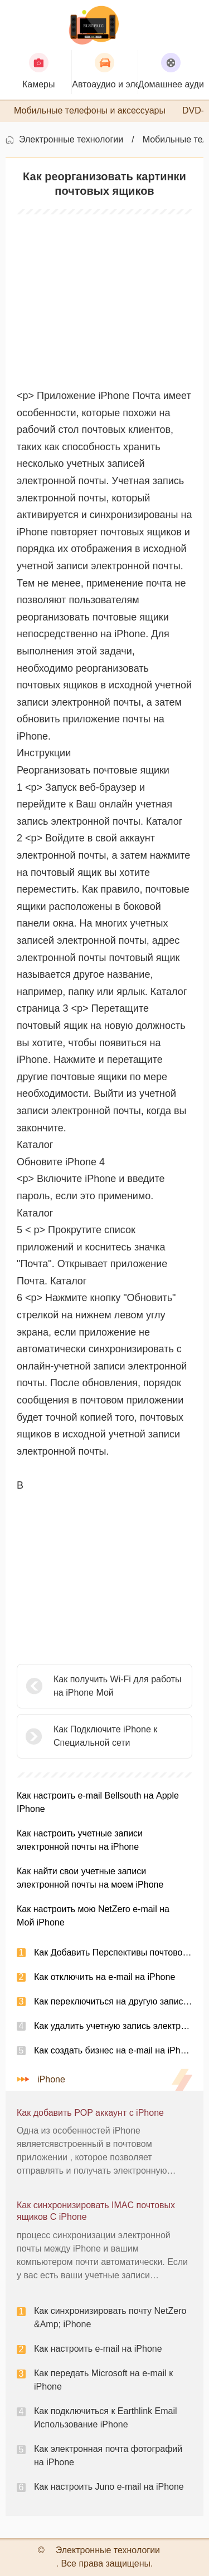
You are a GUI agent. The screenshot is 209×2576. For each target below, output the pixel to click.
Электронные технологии (71, 139)
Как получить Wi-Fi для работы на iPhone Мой (117, 1685)
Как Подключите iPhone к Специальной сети (105, 1736)
